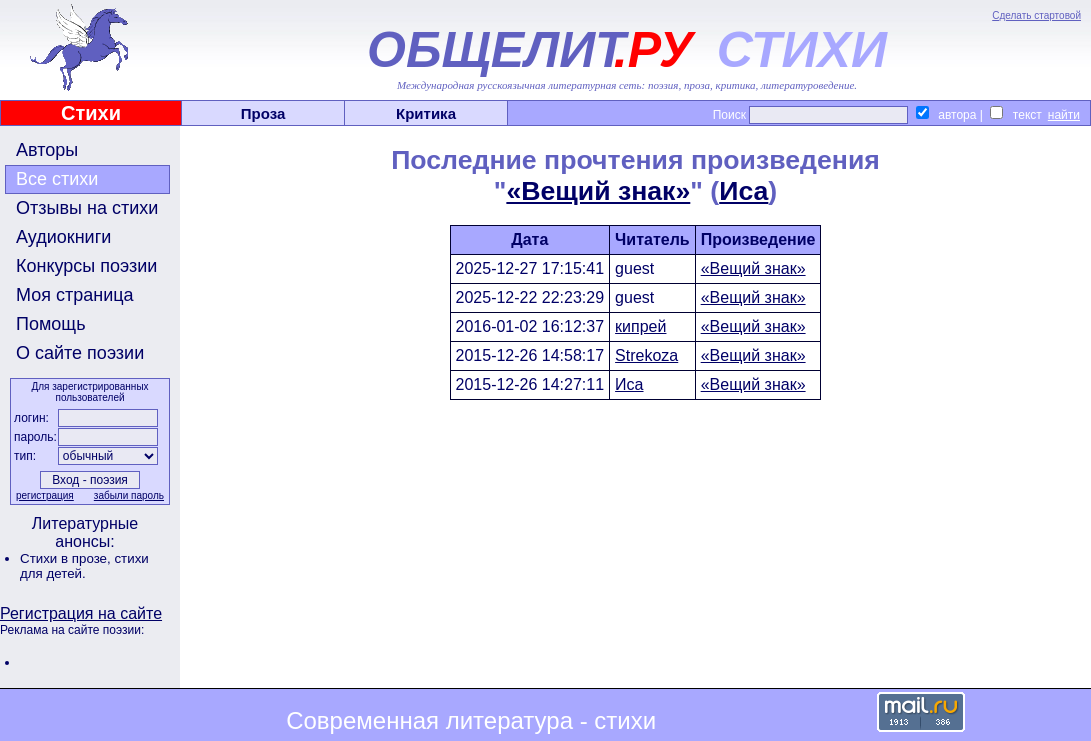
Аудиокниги (63, 237)
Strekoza (646, 355)
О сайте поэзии (80, 353)
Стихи (91, 113)
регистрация (45, 495)
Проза (263, 113)
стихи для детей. (84, 566)
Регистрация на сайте (81, 613)
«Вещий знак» (598, 191)
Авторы (47, 150)
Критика (426, 113)
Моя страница (75, 295)
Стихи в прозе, (67, 558)
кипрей (640, 326)
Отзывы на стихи (87, 208)
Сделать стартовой (1036, 15)
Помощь (51, 324)
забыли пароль (129, 495)
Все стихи (57, 179)
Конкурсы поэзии (86, 266)
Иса (743, 191)
